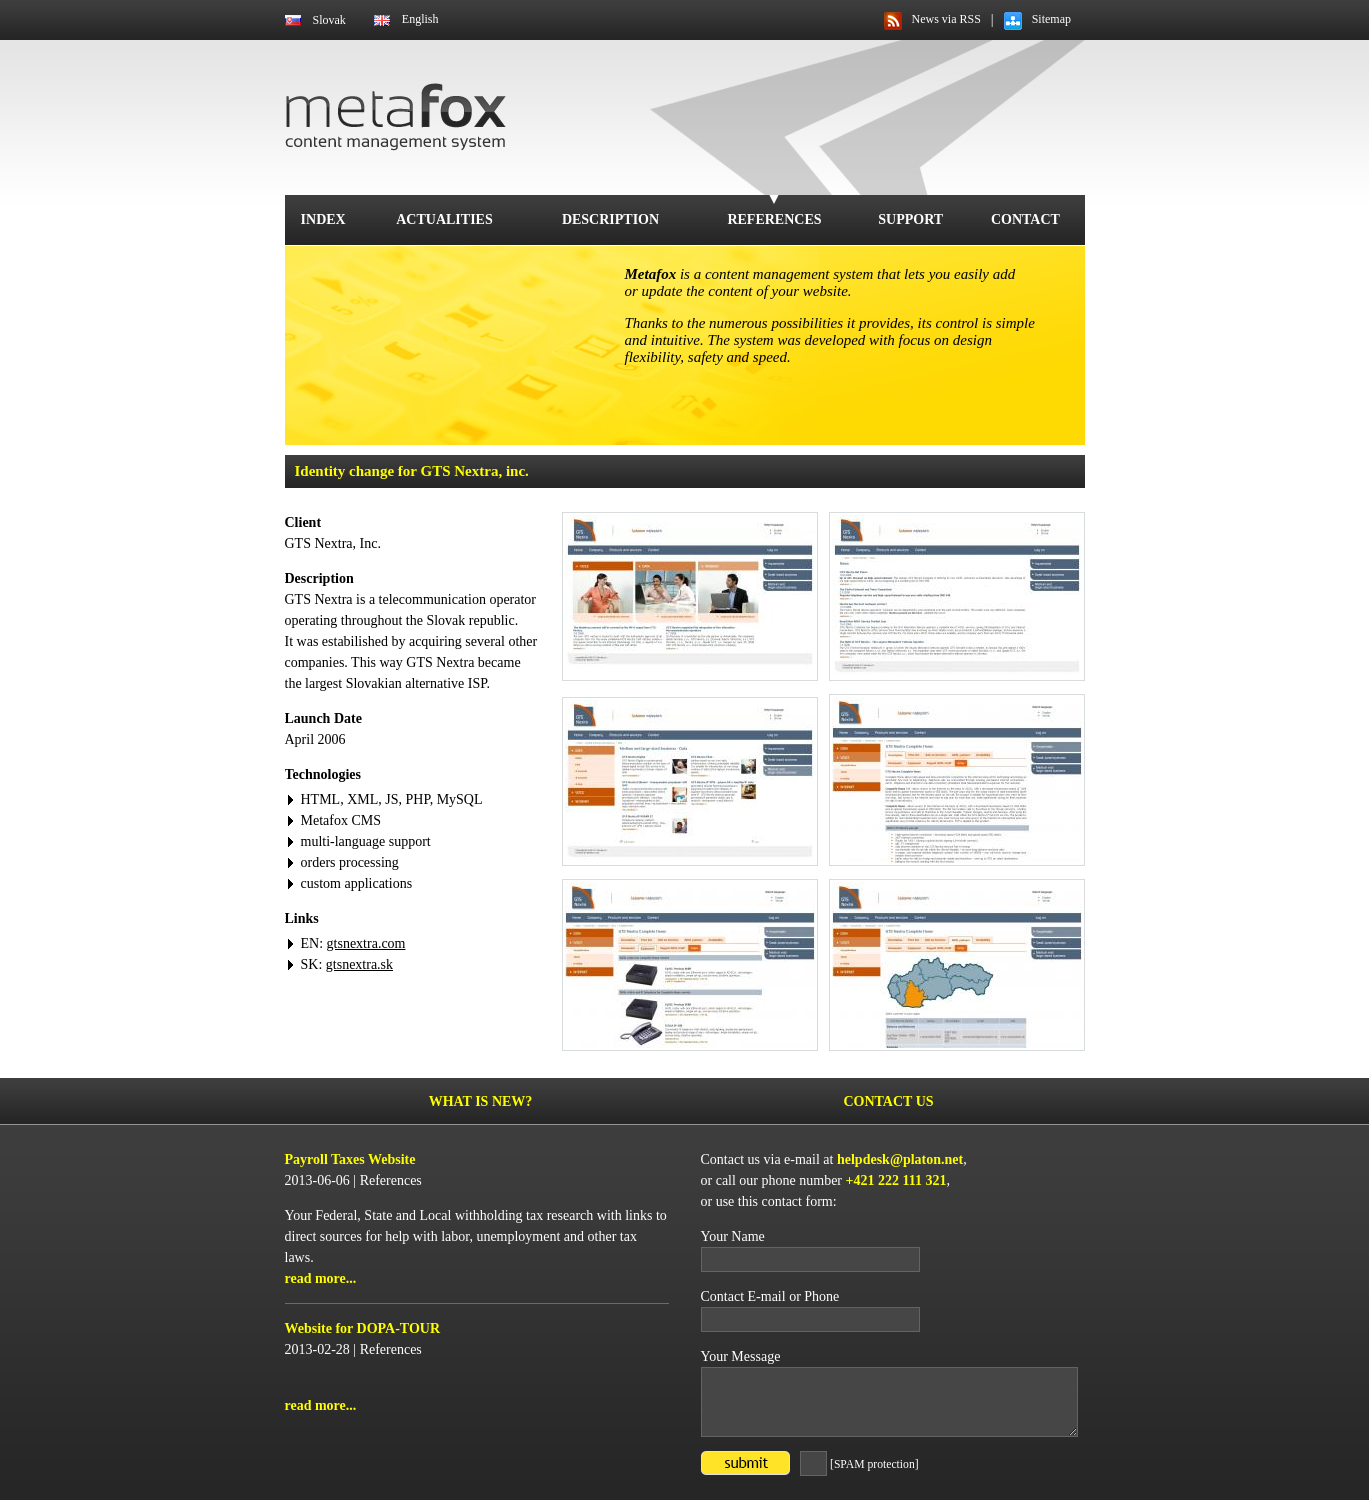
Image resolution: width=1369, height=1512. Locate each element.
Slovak (329, 20)
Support (910, 219)
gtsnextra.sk (359, 964)
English (420, 19)
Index (323, 219)
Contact (1025, 219)
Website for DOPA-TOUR (363, 1328)
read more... (321, 1278)
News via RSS (946, 19)
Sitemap (1051, 19)
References (774, 219)
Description (610, 219)
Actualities (444, 219)
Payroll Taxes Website (350, 1159)
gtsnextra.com (366, 943)
